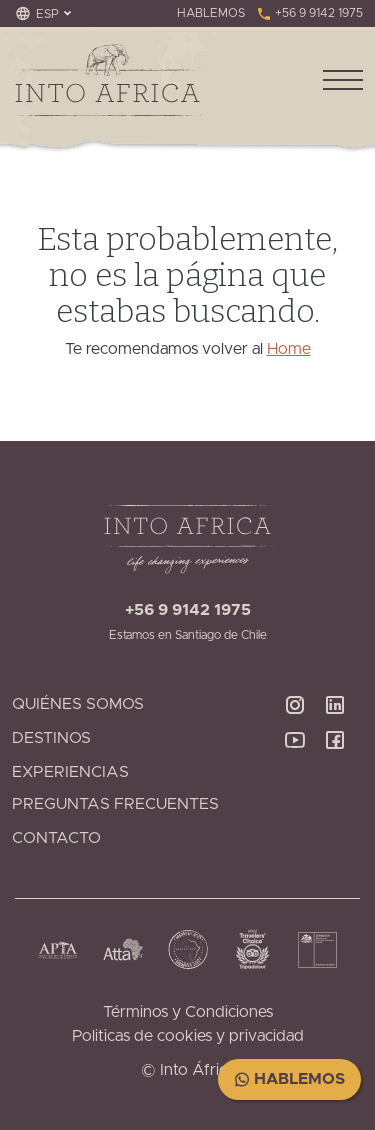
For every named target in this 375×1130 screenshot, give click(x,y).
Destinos (51, 738)
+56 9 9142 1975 (309, 13)
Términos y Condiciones (188, 1012)
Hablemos (289, 1079)
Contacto (56, 838)
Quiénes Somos (78, 704)
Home (289, 349)
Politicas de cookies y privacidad (188, 1036)
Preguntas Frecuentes (115, 804)
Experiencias (70, 772)
